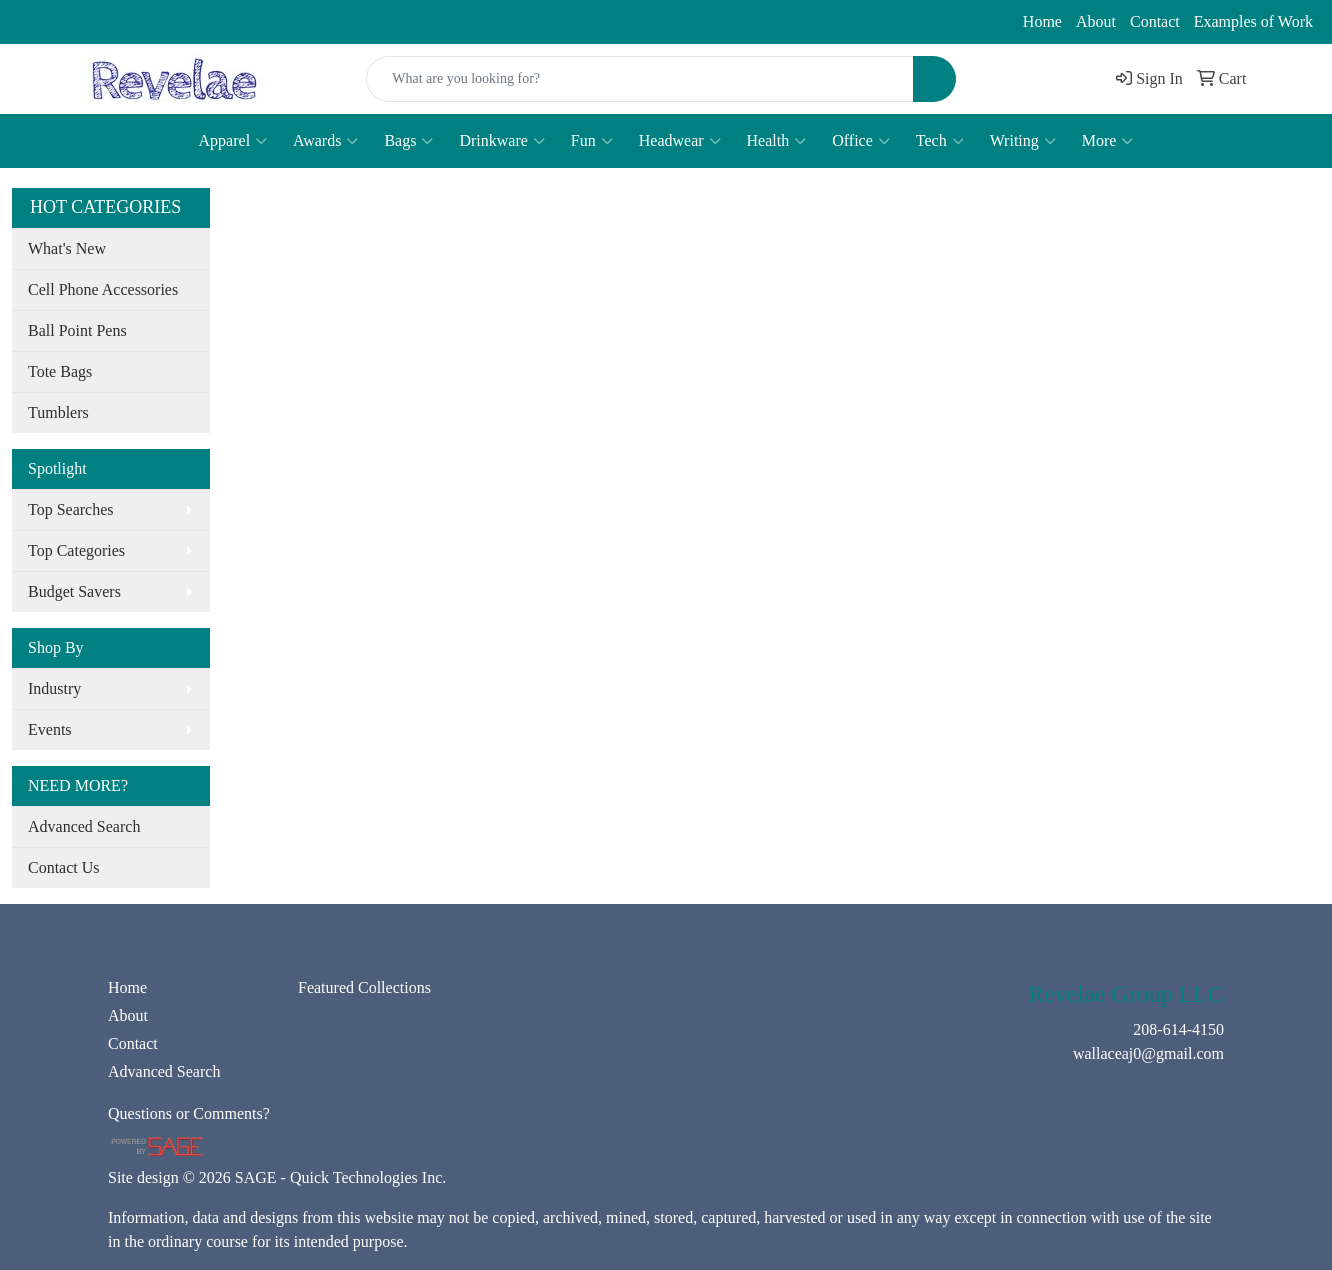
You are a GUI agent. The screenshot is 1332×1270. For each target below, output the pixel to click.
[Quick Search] (639, 79)
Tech (940, 141)
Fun (592, 141)
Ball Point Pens (77, 330)
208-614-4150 (70, 22)
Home (1042, 21)
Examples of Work (1253, 21)
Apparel (233, 141)
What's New (67, 248)
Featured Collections (364, 987)
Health (777, 141)
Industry (54, 688)
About (1096, 21)
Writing (1023, 141)
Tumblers (58, 412)
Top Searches (71, 509)
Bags (408, 141)
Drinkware (501, 141)
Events (50, 729)
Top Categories (76, 550)
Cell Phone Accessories (103, 289)
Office (861, 141)
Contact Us (64, 867)
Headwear (680, 141)
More (1108, 141)
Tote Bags (60, 371)
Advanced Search (84, 826)
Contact (1155, 21)
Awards (325, 141)
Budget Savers (74, 591)
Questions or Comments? (189, 1113)
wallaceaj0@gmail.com (220, 22)
